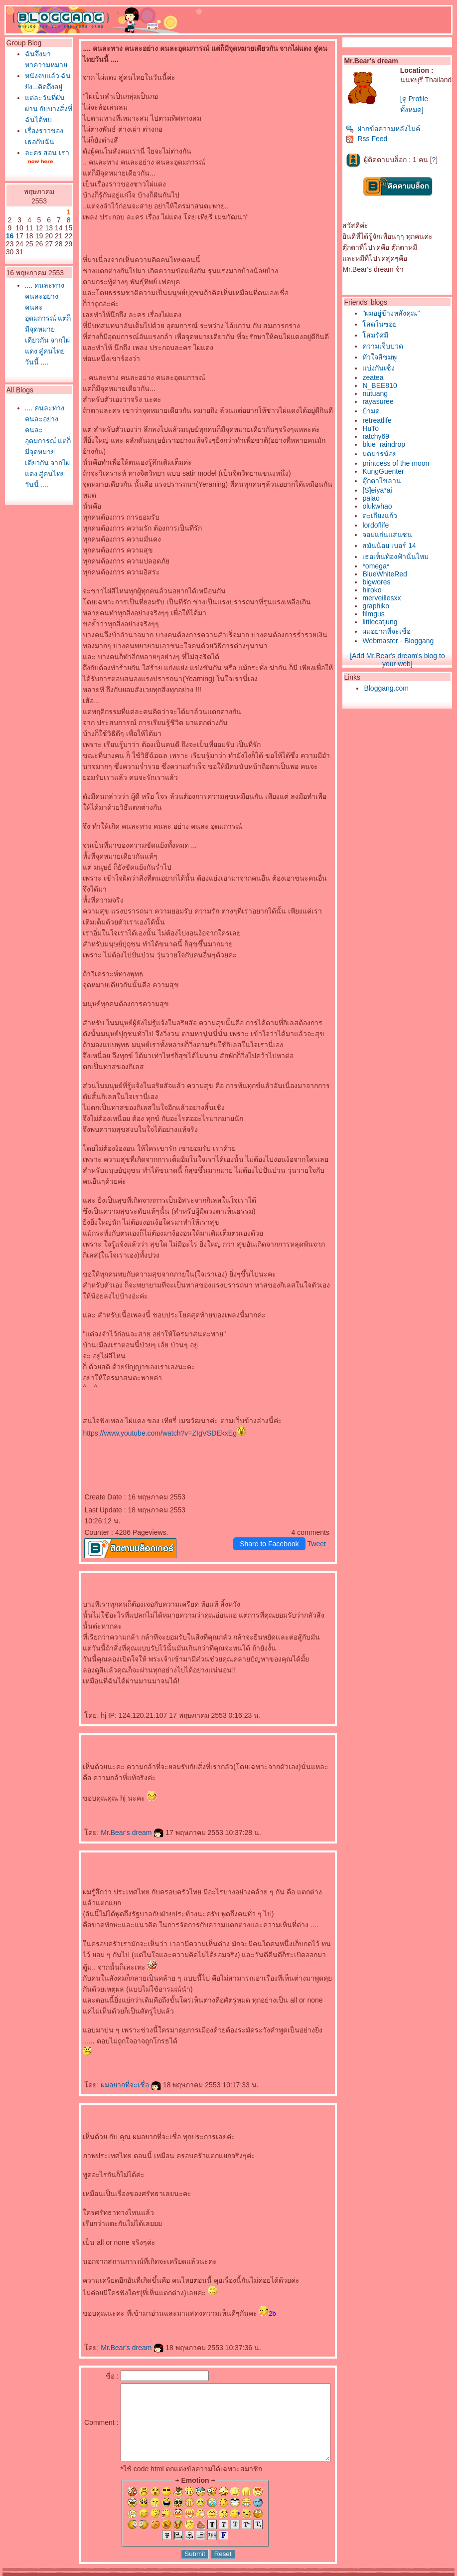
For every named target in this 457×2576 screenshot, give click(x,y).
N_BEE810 (382, 385)
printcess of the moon (398, 463)
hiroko (374, 590)
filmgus (376, 614)
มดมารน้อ (382, 454)
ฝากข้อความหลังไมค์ (385, 129)
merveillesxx (384, 598)
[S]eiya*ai (379, 490)
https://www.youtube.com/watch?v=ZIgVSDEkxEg (143, 1411)
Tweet (318, 1522)
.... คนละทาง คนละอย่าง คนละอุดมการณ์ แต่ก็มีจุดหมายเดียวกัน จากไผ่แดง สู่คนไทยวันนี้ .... (38, 414)
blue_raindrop (386, 444)
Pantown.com (110, 2572)
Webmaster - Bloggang (400, 641)
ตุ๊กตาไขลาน (384, 481)
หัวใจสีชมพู (382, 357)
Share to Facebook (271, 1522)
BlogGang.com (173, 2572)
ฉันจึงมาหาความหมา (35, 65)
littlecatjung (382, 622)
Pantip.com (19, 2572)
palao (373, 498)
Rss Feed (369, 139)
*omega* (378, 566)
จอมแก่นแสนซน (390, 535)
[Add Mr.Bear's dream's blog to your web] (400, 660)
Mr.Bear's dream (115, 1811)
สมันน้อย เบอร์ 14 (391, 546)
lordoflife (378, 525)
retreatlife (379, 420)
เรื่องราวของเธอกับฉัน (38, 185)
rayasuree (380, 401)
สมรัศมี (378, 335)
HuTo (373, 428)
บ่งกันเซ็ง (381, 368)
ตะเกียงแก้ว (382, 516)
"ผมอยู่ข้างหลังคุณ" (393, 313)
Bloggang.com (388, 688)
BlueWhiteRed (387, 574)
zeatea (375, 377)
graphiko (378, 606)
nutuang (377, 393)
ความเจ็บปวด (385, 346)
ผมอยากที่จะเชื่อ (114, 2063)
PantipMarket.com (63, 2572)
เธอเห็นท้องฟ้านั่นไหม (398, 556)
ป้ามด (373, 411)
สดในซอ (382, 324)
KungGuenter (385, 471)
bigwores (379, 582)
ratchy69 (378, 436)
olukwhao (379, 506)
